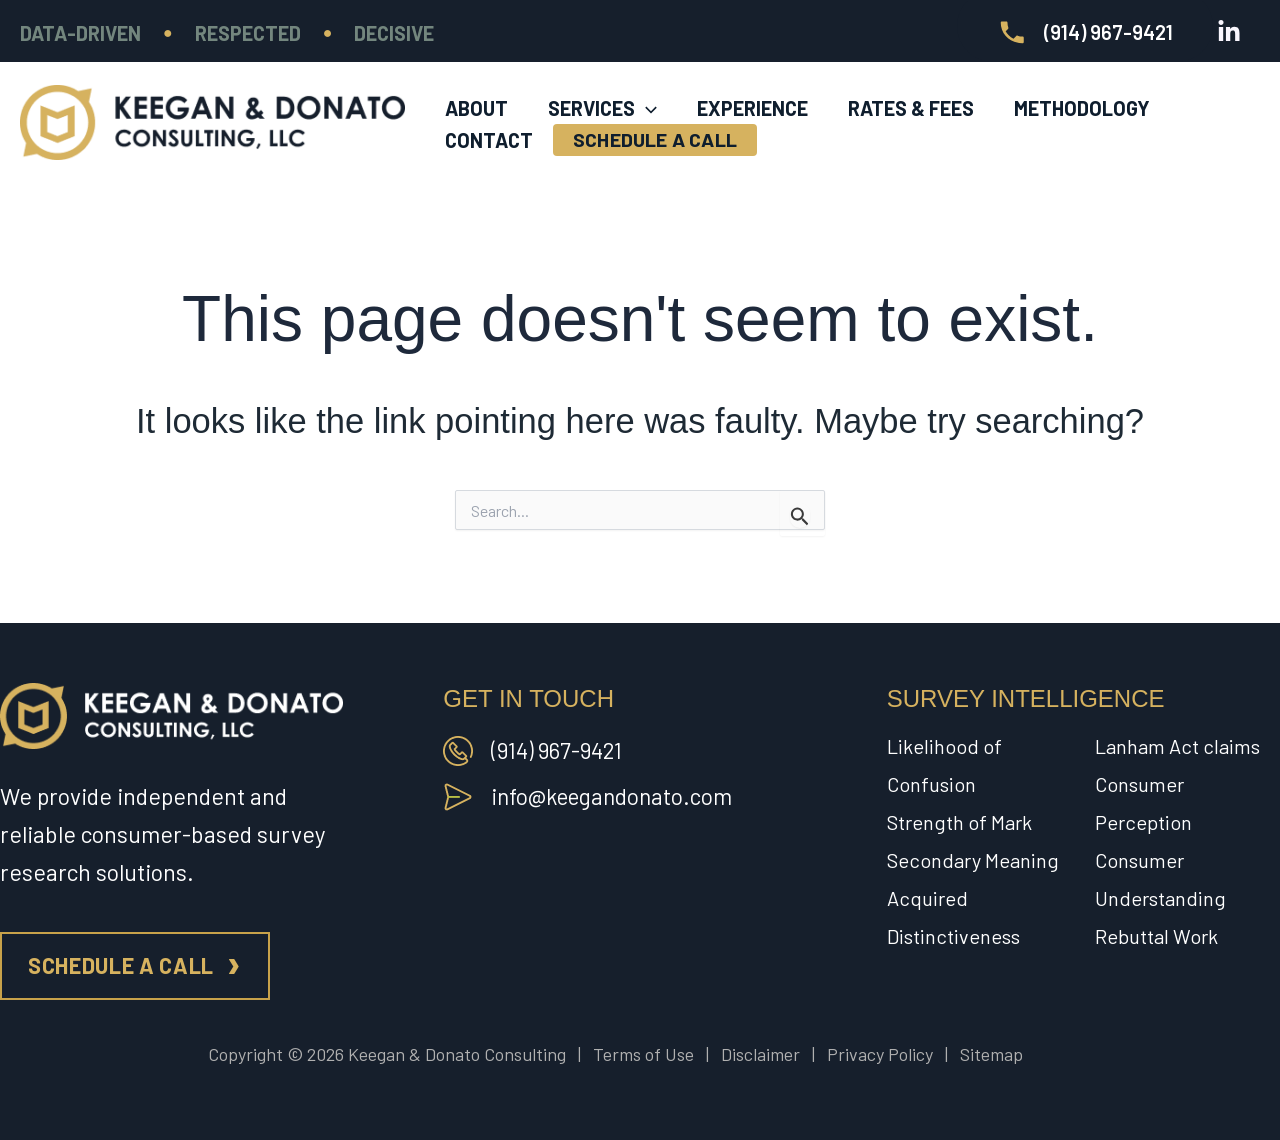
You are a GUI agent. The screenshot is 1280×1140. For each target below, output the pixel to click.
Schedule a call (121, 965)
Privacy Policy (880, 1054)
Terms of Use (643, 1054)
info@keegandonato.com (615, 796)
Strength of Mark (959, 822)
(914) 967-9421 (559, 750)
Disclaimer (760, 1054)
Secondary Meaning (973, 860)
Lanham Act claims (1177, 746)
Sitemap (991, 1054)
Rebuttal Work (1156, 936)
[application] (646, 91)
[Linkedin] (1229, 32)
